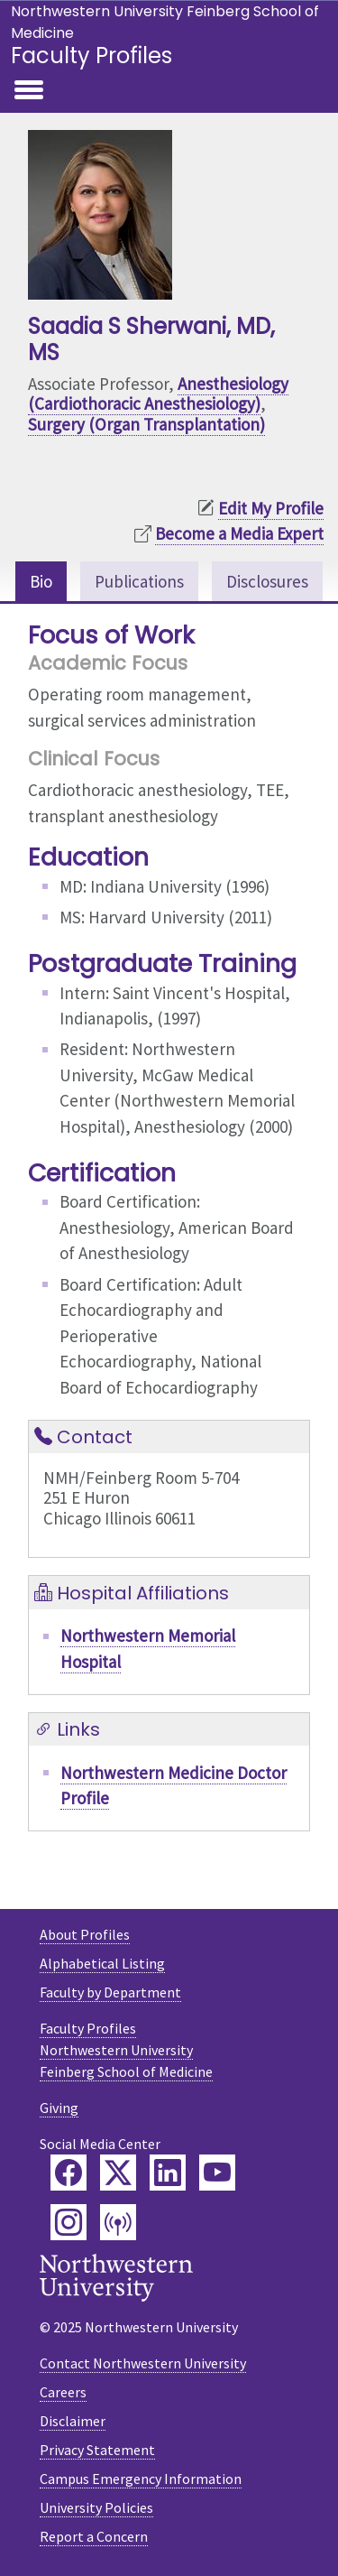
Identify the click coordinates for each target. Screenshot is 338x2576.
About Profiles (85, 1934)
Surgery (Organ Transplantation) (146, 424)
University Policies (96, 2507)
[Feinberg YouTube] (217, 2172)
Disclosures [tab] (267, 581)
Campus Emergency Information (141, 2478)
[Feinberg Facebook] (68, 2172)
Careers (63, 2392)
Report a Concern (94, 2536)
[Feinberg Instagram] (68, 2222)
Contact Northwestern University (143, 2363)
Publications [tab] (139, 581)
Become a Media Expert (239, 533)
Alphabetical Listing (102, 1963)
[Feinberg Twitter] (118, 2172)
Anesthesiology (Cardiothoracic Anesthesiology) (158, 394)
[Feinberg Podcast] (118, 2222)
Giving (59, 2108)
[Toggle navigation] (28, 91)
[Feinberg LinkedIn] (168, 2172)
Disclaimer (72, 2421)
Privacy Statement (97, 2450)
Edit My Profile (271, 508)
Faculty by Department (110, 1992)
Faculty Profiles (91, 55)
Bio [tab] (41, 581)
